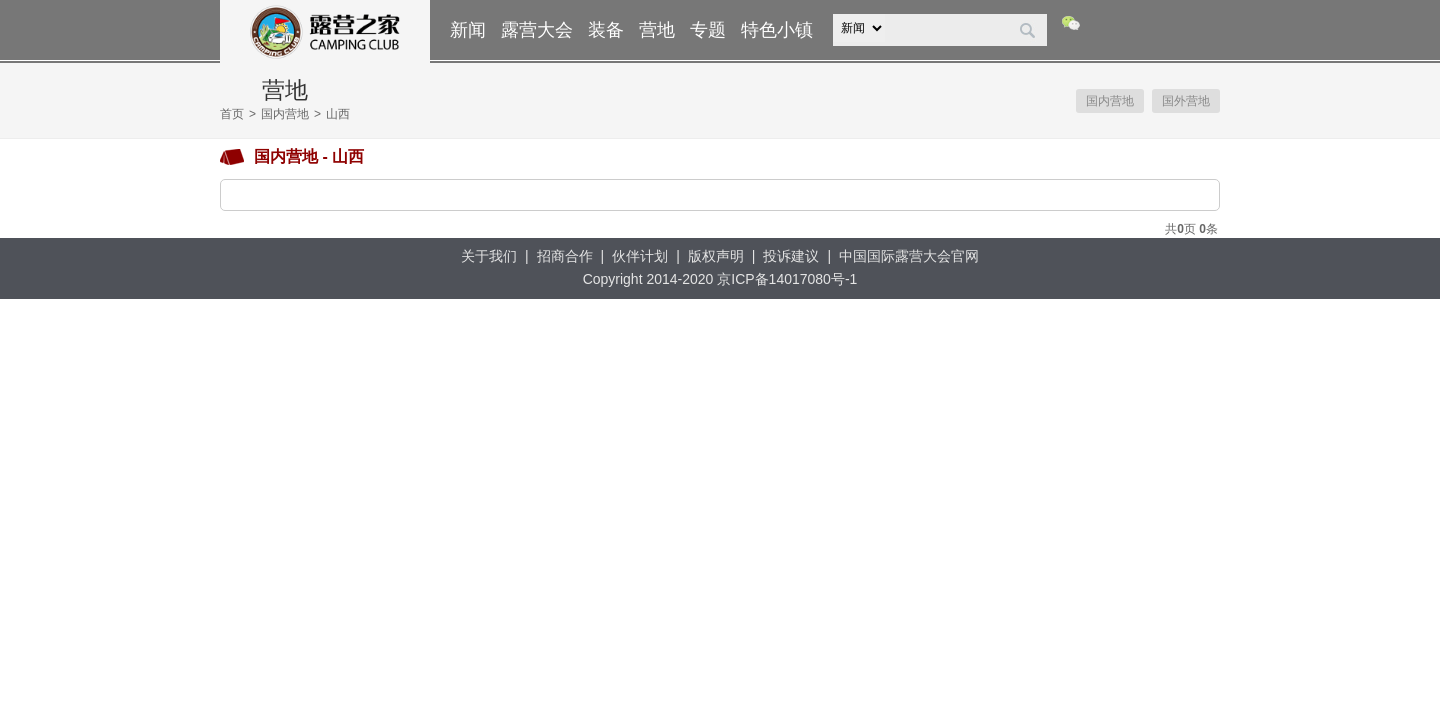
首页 (232, 114)
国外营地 (1186, 101)
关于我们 (489, 256)
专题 (708, 30)
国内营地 (285, 114)
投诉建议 (791, 256)
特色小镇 (777, 30)
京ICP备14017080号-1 (787, 279)
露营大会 (537, 30)
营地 (657, 30)
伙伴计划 (640, 256)
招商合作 (565, 256)
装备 (606, 30)
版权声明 (716, 256)
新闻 (468, 30)
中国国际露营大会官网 (909, 256)
